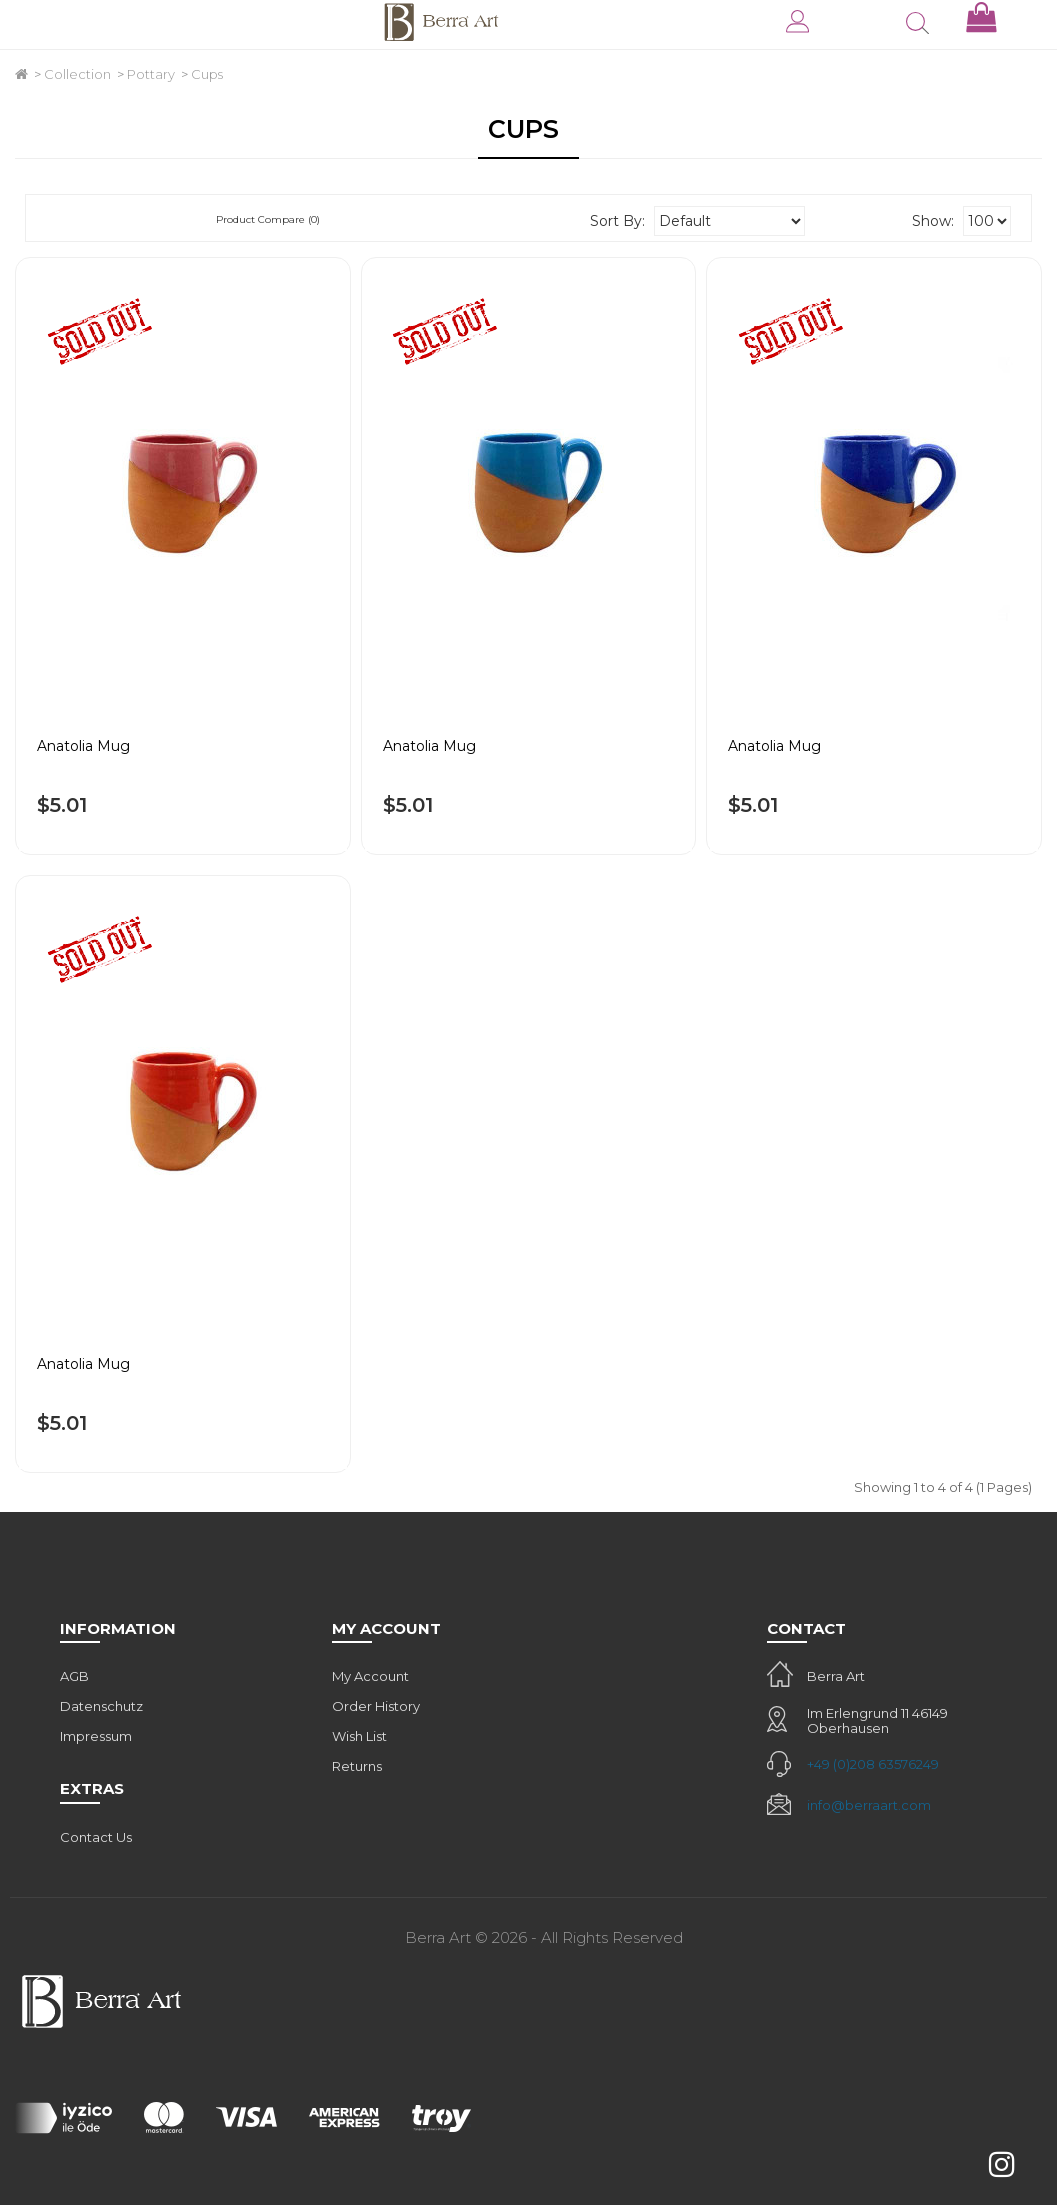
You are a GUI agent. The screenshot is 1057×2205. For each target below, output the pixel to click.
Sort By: (617, 221)
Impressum (96, 1736)
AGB (74, 1676)
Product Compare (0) (268, 219)
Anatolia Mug (83, 746)
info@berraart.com (869, 1805)
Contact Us (96, 1837)
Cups (207, 74)
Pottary (151, 74)
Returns (357, 1766)
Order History (376, 1706)
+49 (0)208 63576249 (873, 1764)
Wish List (359, 1736)
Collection (77, 74)
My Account (370, 1676)
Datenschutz (101, 1706)
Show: (933, 221)
